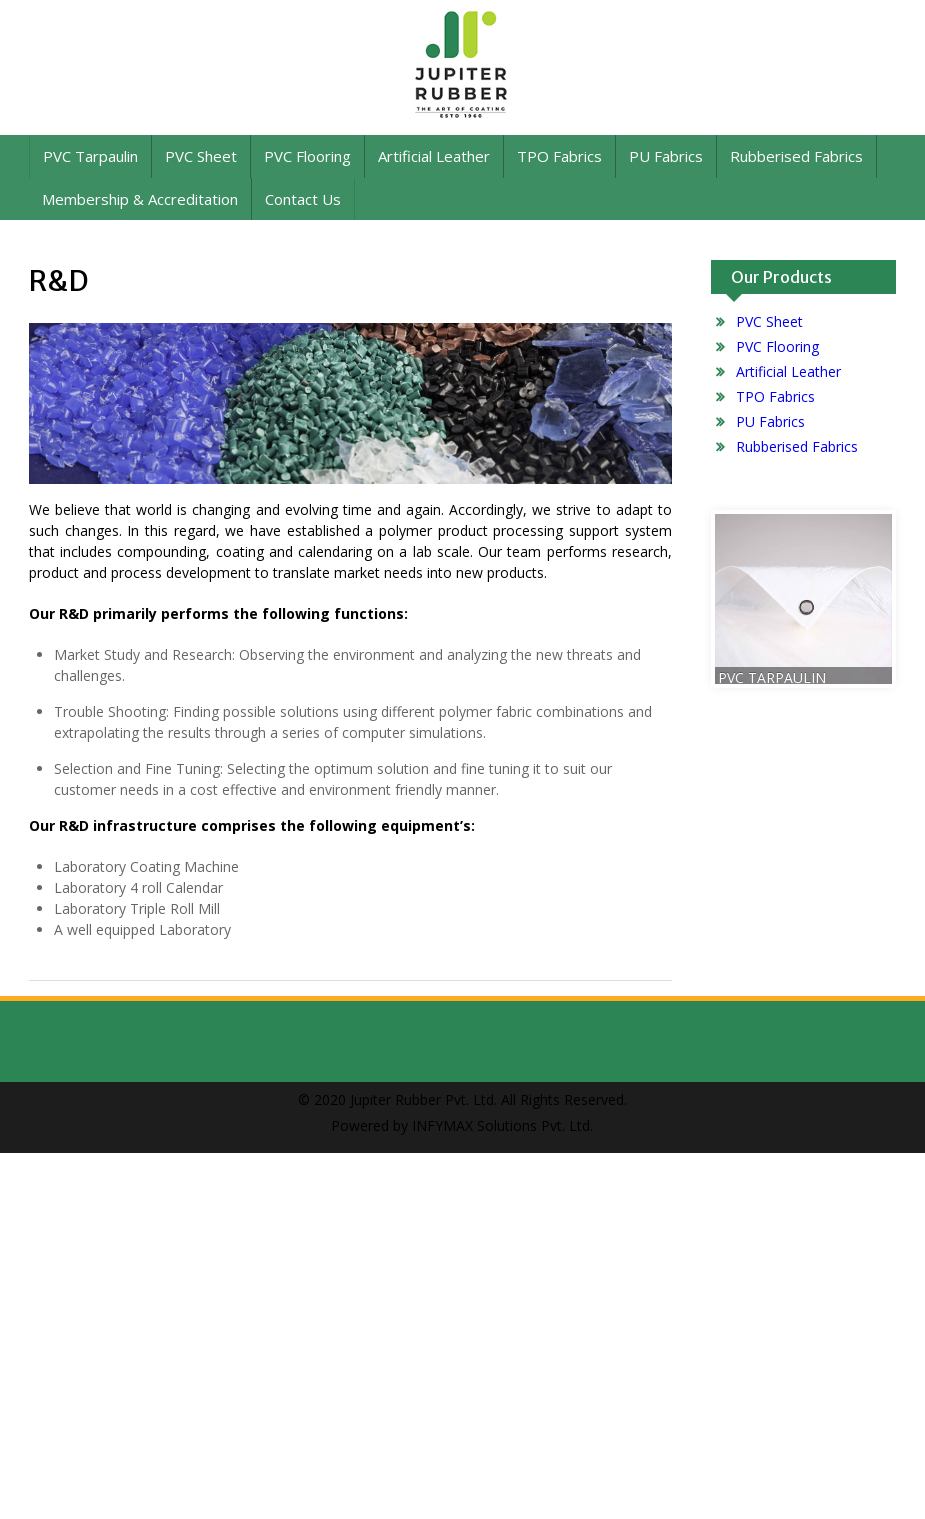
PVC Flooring (307, 156)
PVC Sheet (201, 156)
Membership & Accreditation (140, 199)
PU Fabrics (666, 156)
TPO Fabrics (559, 156)
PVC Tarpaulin (90, 156)
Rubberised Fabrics (796, 156)
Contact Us (303, 199)
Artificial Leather (434, 156)
